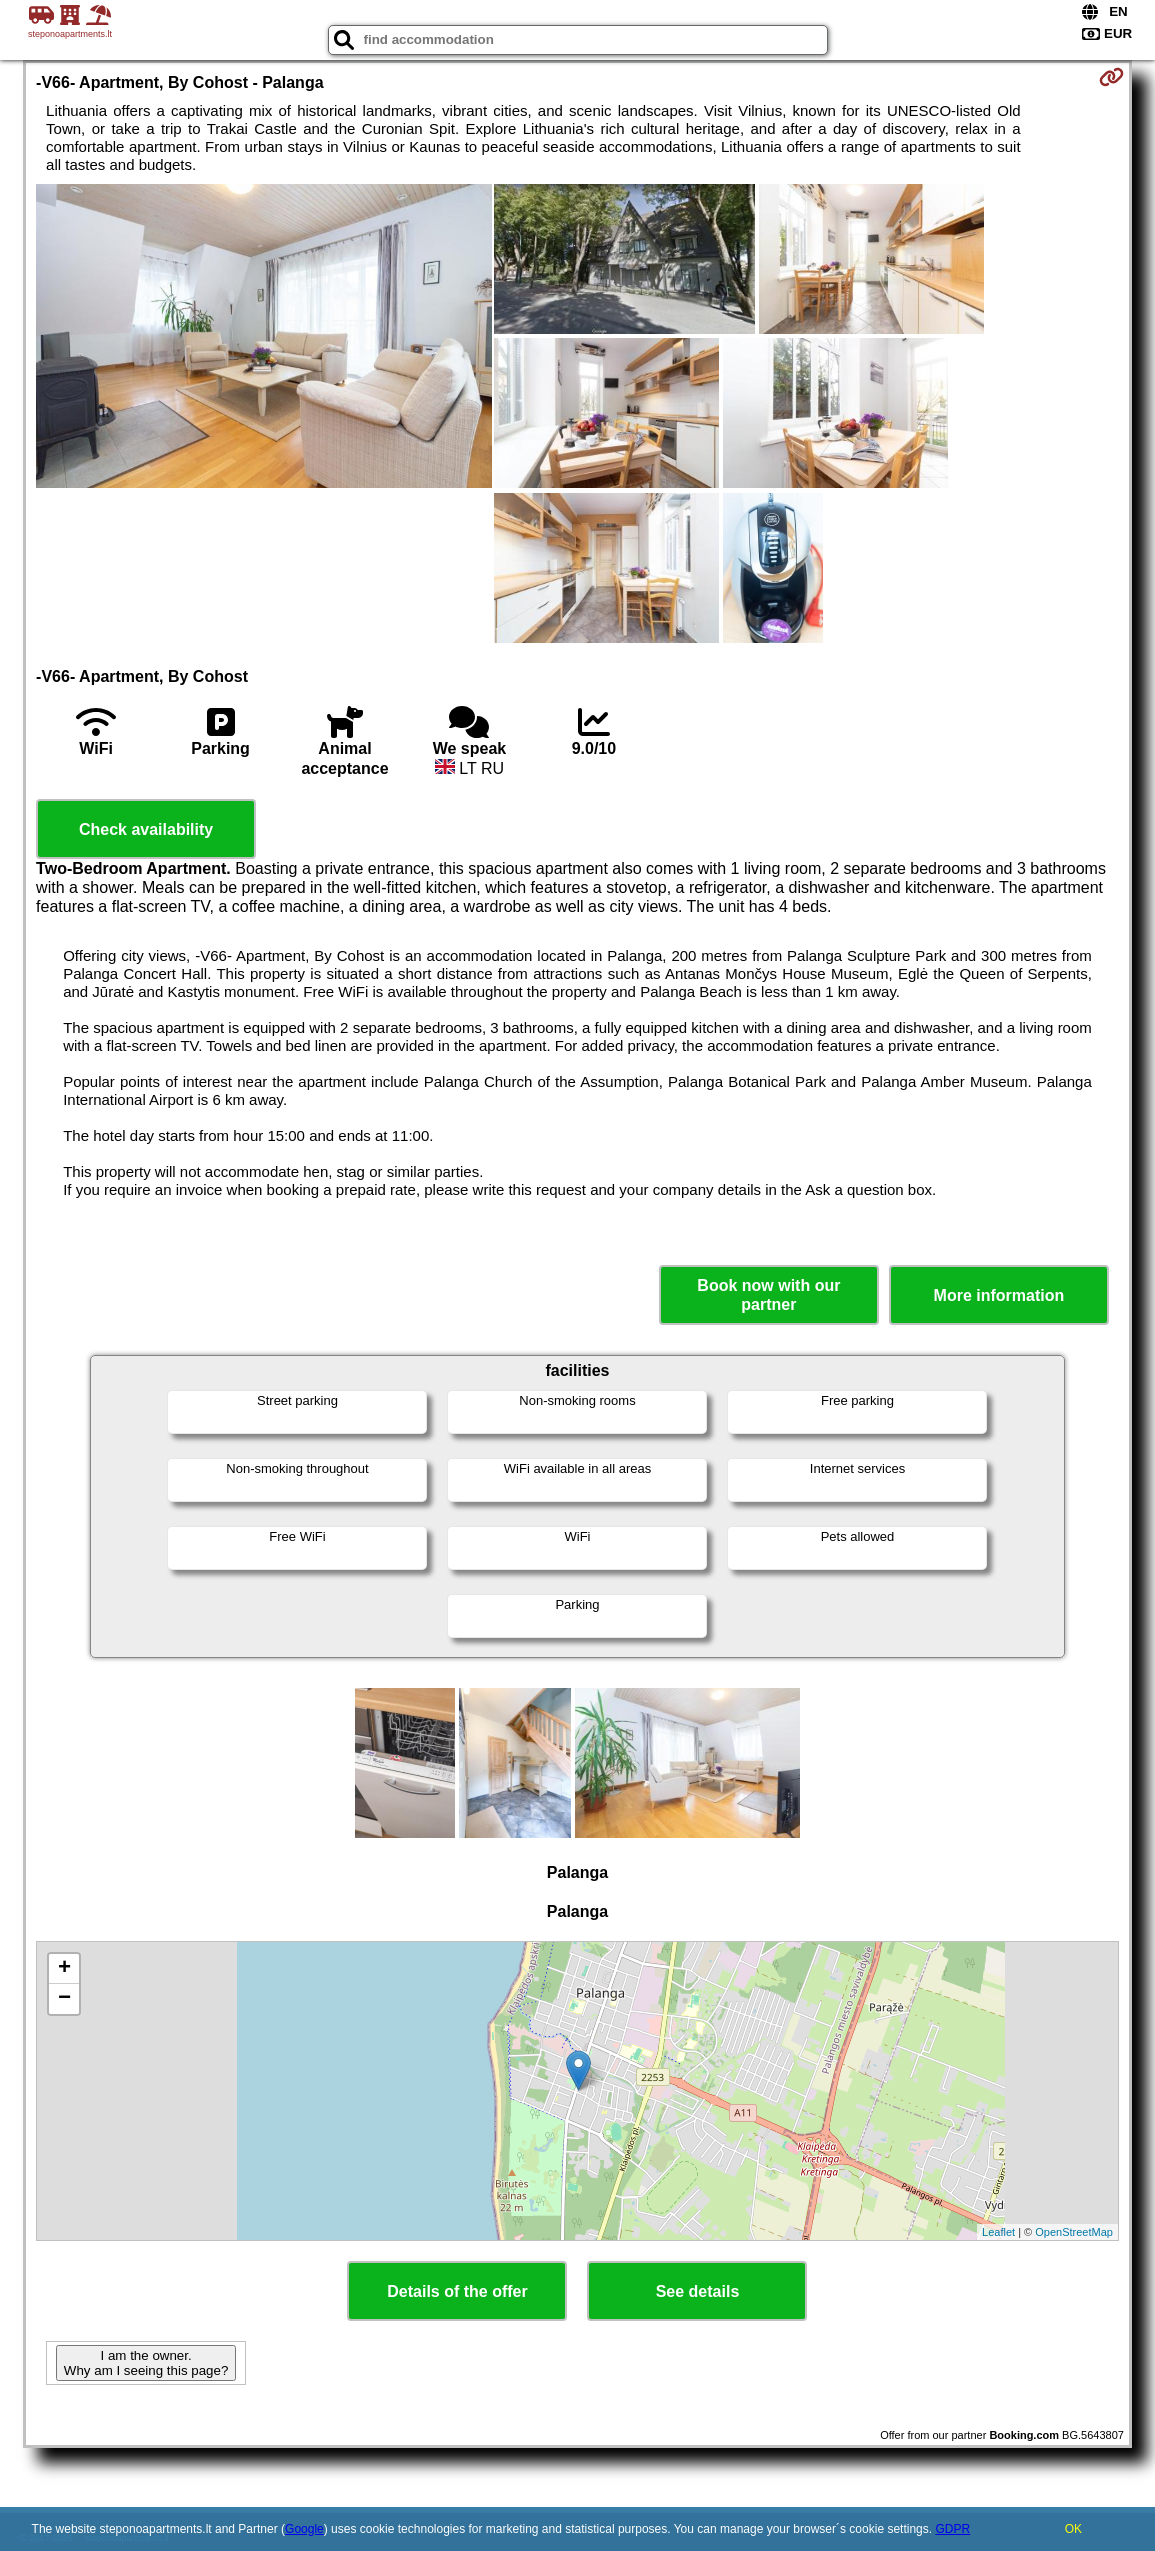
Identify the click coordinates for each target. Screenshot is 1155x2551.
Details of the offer (457, 2291)
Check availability (146, 829)
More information (999, 1295)
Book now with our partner (768, 1295)
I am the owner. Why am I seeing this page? (146, 2363)
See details (698, 2291)
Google (304, 2529)
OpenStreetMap (1074, 2232)
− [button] (64, 1999)
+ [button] (64, 1969)
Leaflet (998, 2232)
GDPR (952, 2529)
